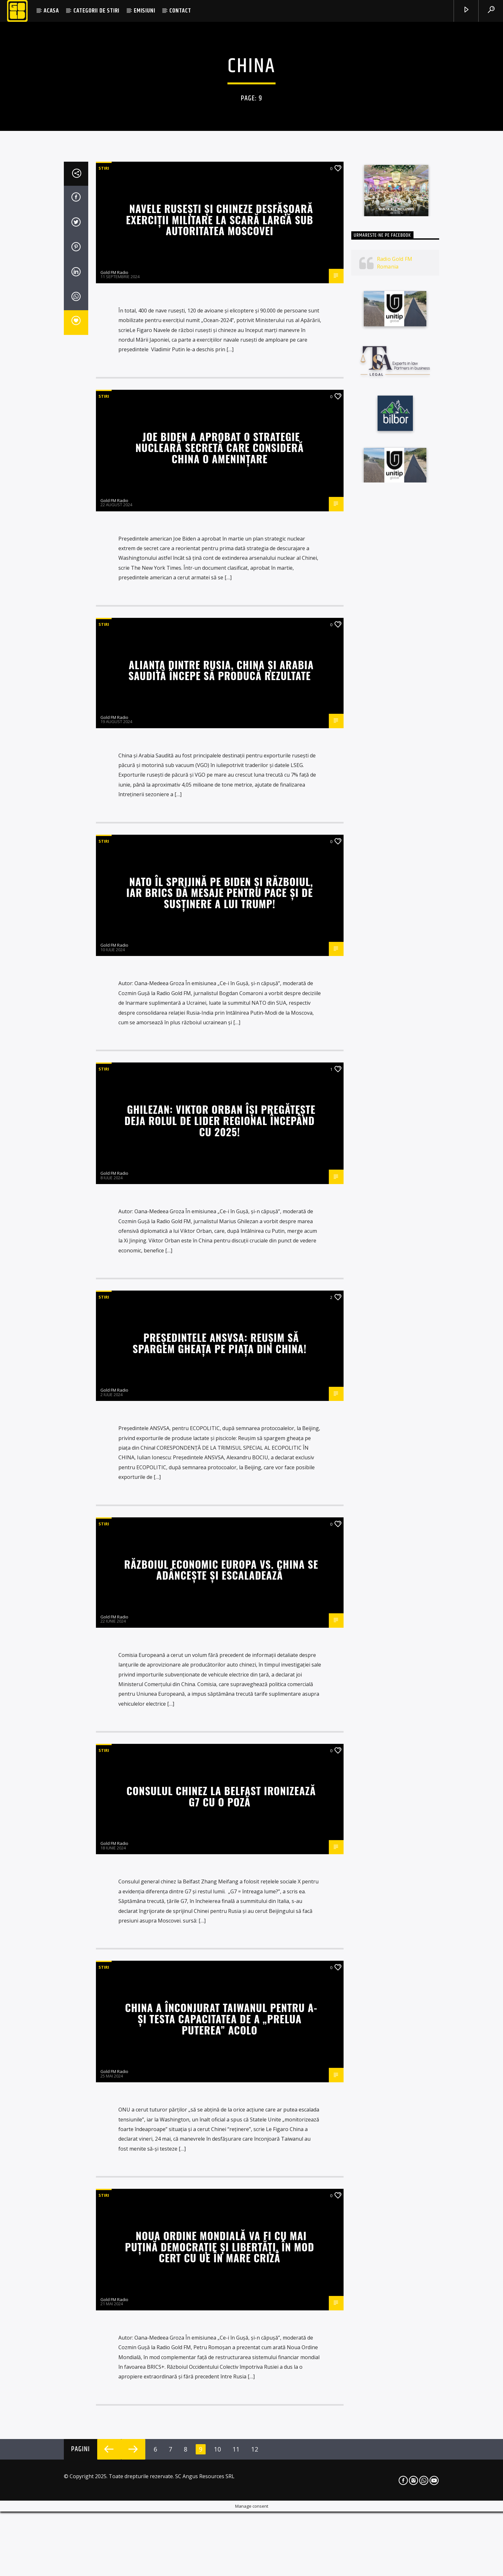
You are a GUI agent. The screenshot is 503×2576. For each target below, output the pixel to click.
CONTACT (180, 10)
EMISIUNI (144, 10)
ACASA (51, 10)
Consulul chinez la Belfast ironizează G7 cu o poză (221, 2557)
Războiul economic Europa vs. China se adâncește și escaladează (221, 2330)
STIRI (103, 929)
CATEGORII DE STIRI (96, 10)
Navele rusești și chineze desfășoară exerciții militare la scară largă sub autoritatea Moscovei (219, 980)
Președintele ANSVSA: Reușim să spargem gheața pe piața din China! (219, 2104)
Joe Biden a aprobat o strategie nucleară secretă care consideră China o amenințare (219, 1208)
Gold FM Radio (114, 1033)
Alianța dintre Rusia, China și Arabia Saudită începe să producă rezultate (221, 1431)
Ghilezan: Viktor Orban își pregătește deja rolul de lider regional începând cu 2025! (219, 1881)
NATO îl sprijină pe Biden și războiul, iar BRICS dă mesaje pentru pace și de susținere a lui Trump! (219, 1653)
